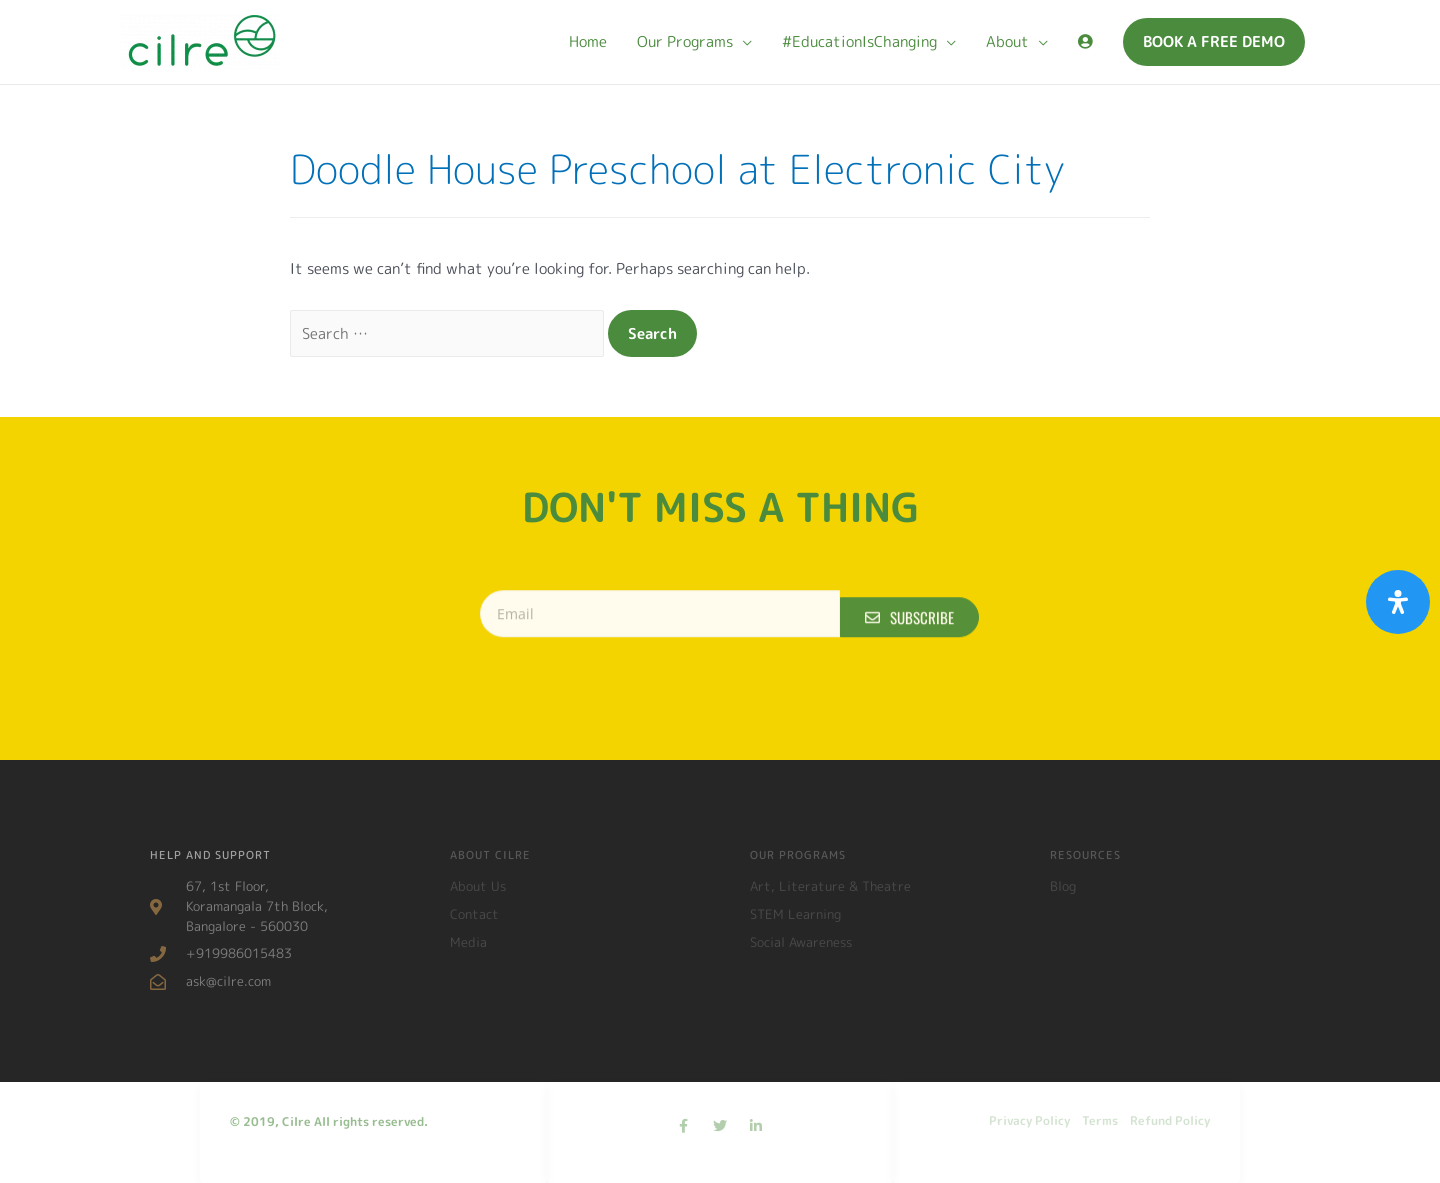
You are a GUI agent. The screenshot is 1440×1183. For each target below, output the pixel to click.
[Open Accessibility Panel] (1398, 602)
